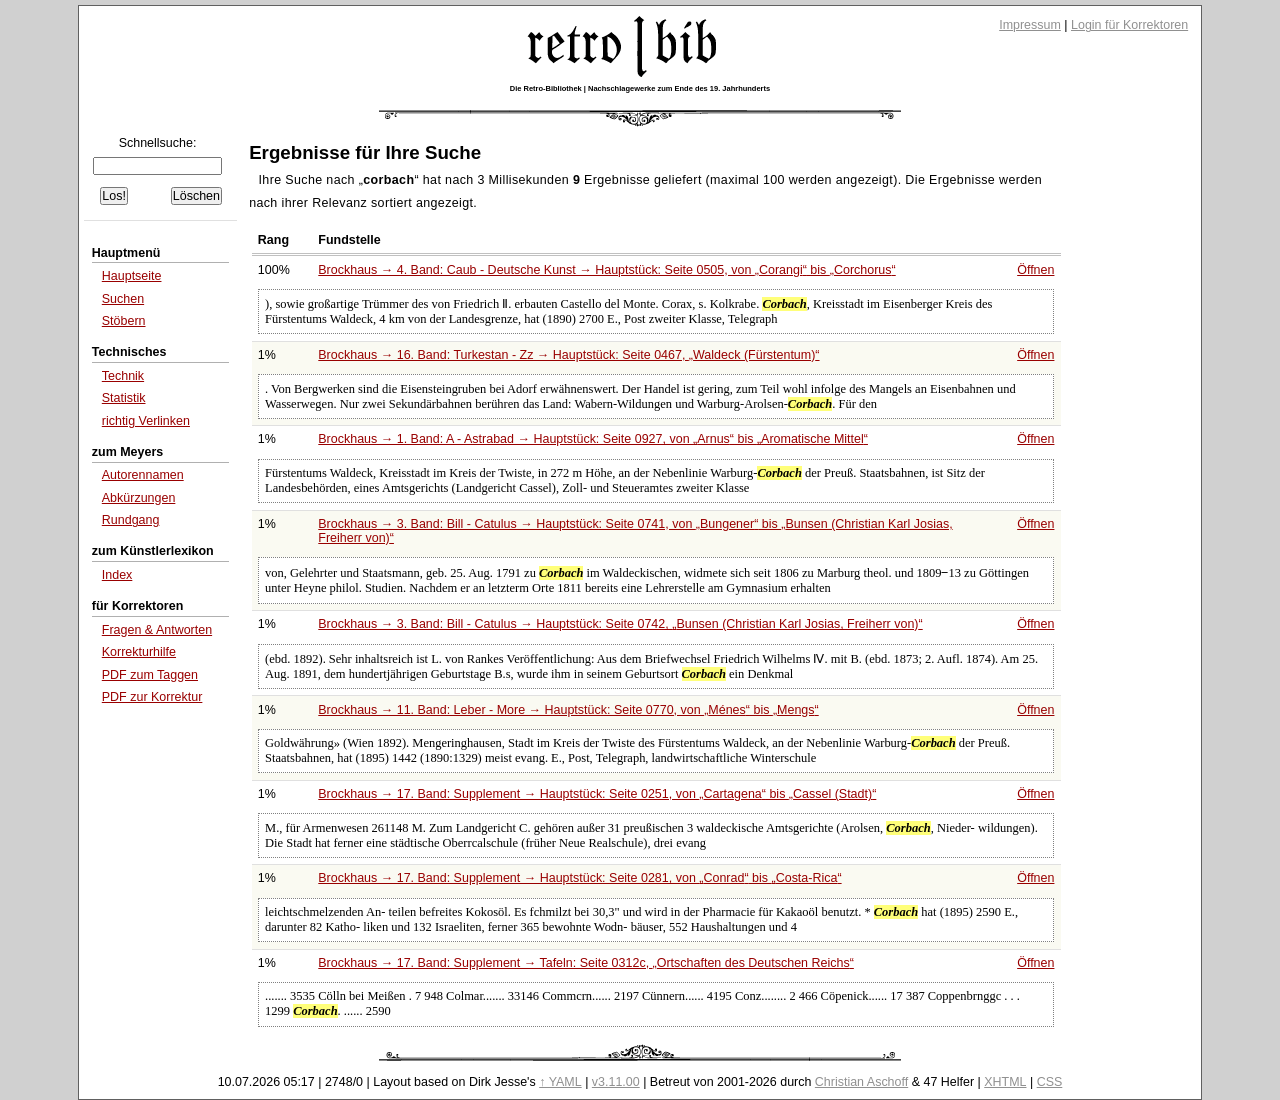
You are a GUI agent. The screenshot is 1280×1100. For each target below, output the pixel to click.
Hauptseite (132, 276)
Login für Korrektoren (1129, 25)
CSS (1050, 1082)
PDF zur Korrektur (152, 697)
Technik (123, 376)
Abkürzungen (139, 498)
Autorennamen (143, 475)
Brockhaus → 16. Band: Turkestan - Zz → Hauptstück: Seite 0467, (568, 355)
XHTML (1005, 1082)
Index (117, 575)
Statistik (124, 398)
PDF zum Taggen (150, 675)
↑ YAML (560, 1082)
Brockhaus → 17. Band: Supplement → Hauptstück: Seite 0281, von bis (579, 878)
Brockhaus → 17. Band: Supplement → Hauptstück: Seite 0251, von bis (597, 794)
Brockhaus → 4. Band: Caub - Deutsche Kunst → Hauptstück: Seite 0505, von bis (606, 270)
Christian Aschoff (861, 1082)
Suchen (123, 299)
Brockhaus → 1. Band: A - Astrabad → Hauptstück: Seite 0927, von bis (593, 439)
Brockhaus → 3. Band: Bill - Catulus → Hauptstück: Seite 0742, (620, 624)
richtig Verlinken (146, 421)
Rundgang (131, 520)
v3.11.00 (616, 1082)
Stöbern (124, 321)
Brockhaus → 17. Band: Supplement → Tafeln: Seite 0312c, (586, 963)
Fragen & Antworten (157, 630)
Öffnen (1035, 270)
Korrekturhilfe (139, 652)
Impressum (1030, 25)
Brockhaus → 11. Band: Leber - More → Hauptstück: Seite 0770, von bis (568, 710)
